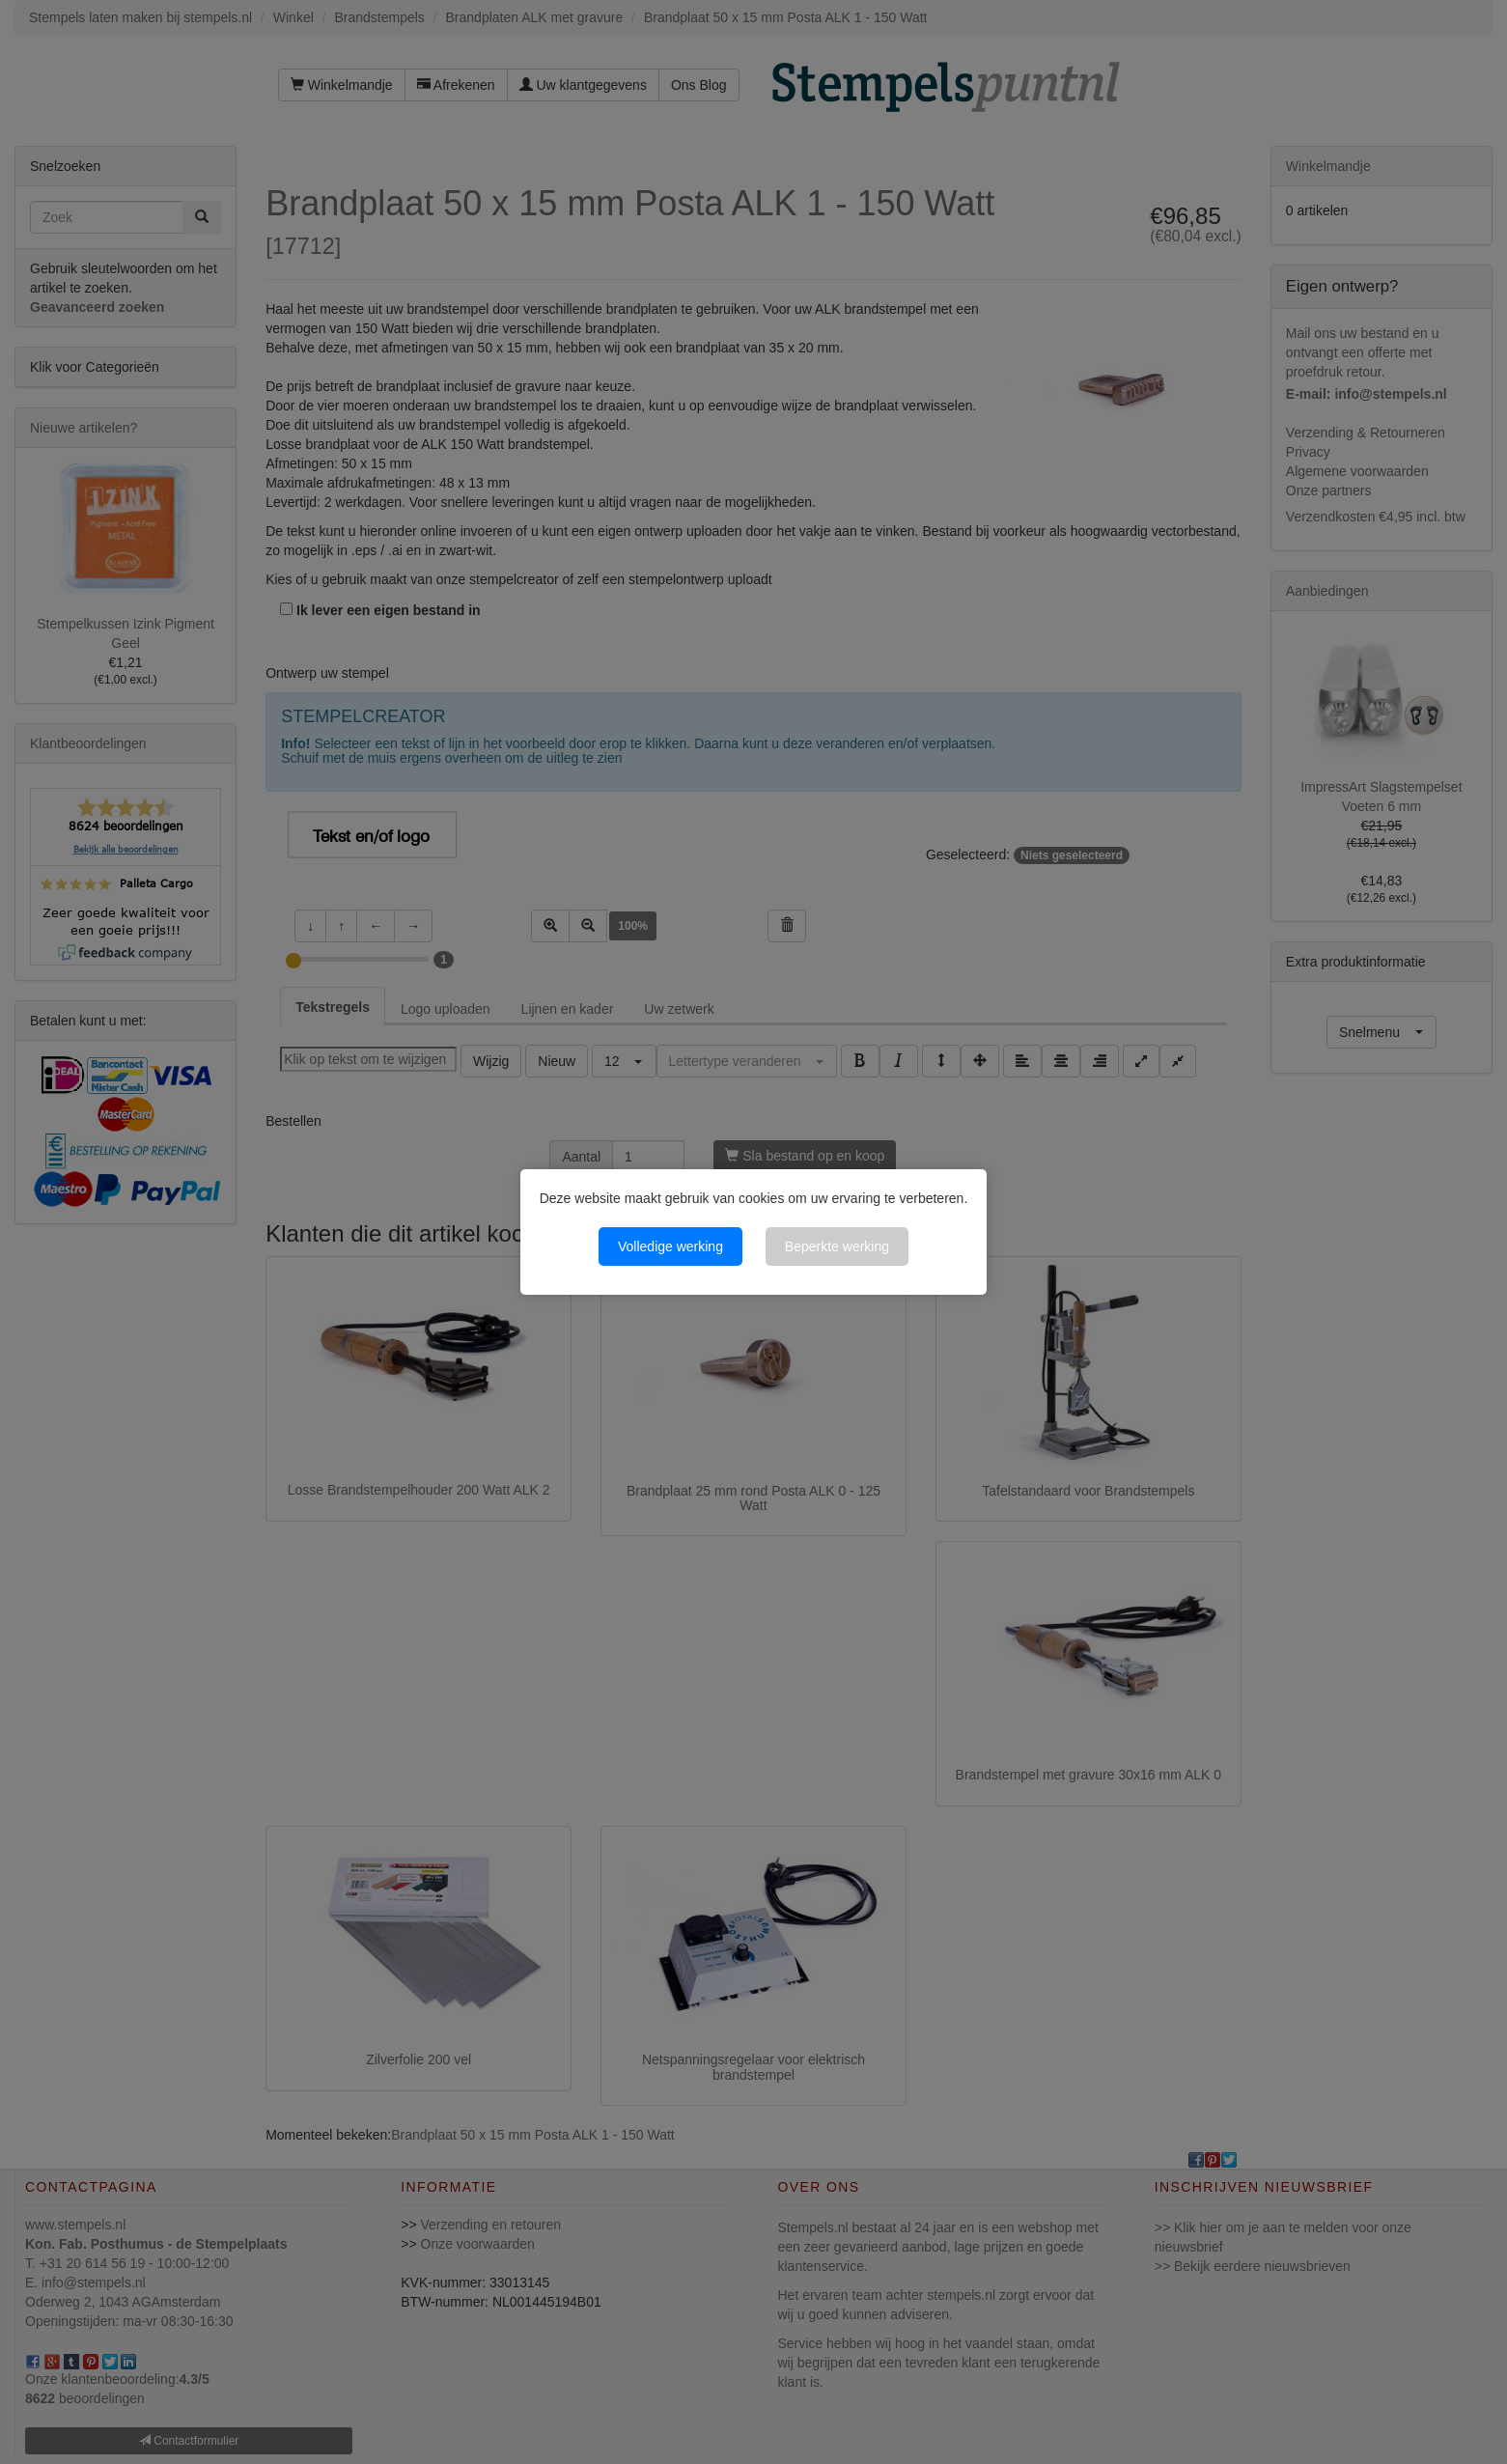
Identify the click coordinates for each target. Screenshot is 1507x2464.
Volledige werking (670, 1246)
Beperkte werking (837, 1246)
